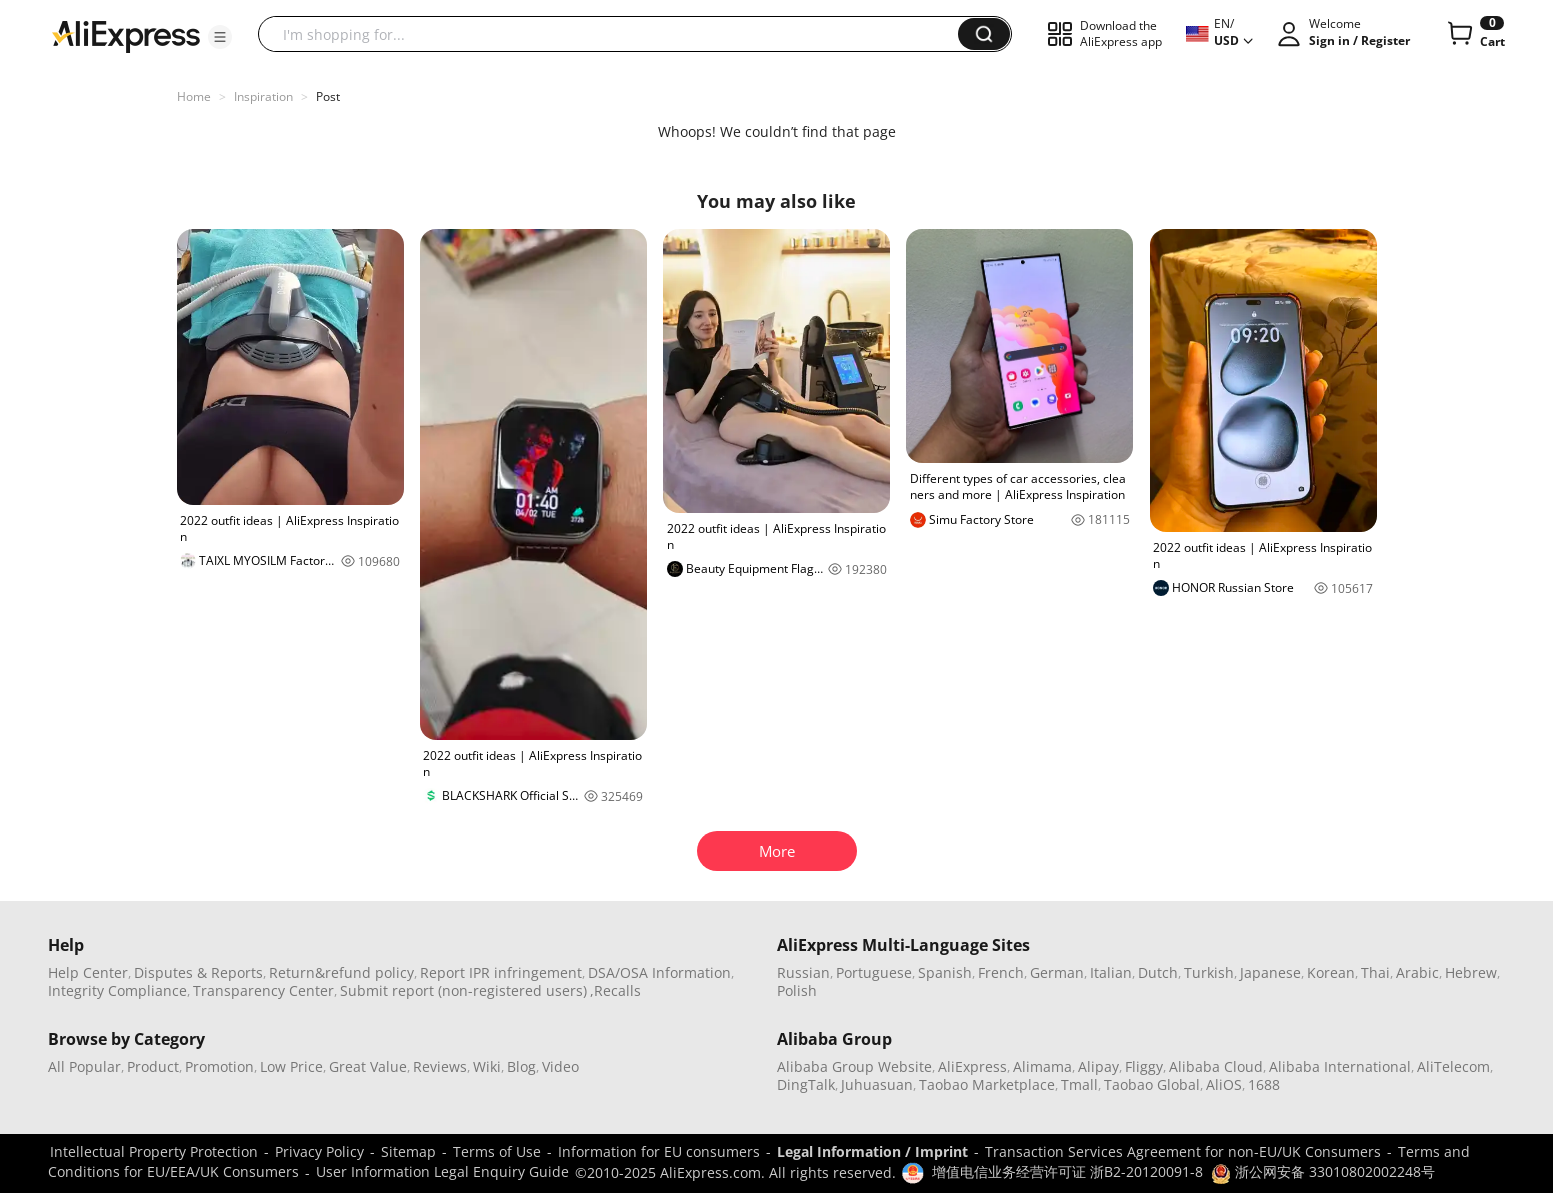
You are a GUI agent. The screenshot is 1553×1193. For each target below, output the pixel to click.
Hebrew (1471, 972)
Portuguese (874, 972)
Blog (521, 1066)
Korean (1331, 972)
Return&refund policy (341, 972)
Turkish (1209, 972)
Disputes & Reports (198, 972)
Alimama (1042, 1066)
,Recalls (615, 990)
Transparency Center (263, 990)
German (1057, 972)
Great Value (368, 1066)
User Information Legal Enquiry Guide (442, 1171)
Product (153, 1066)
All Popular (84, 1066)
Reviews (440, 1066)
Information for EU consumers (659, 1151)
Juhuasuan (877, 1084)
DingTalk (806, 1084)
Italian (1111, 972)
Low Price (291, 1066)
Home (194, 96)
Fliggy (1144, 1066)
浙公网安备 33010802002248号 (1323, 1171)
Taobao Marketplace (987, 1084)
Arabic (1417, 972)
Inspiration (263, 96)
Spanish (945, 972)
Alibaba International (1340, 1066)
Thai (1375, 972)
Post (328, 96)
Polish (797, 990)
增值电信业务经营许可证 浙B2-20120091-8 (1067, 1171)
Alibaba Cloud (1216, 1066)
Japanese (1270, 972)
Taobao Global (1152, 1084)
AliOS (1224, 1084)
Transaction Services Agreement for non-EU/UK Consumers (1183, 1151)
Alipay (1098, 1066)
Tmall (1079, 1084)
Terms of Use (497, 1151)
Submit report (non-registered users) (463, 990)
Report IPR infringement (501, 972)
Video (560, 1066)
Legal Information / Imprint (872, 1151)
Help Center (88, 972)
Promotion (219, 1066)
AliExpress (972, 1066)
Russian (803, 972)
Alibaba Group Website (854, 1066)
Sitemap (408, 1151)
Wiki (487, 1066)
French (1001, 972)
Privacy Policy (319, 1151)
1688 (1264, 1084)
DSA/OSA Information (659, 972)
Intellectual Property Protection (154, 1151)
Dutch (1158, 972)
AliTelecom (1453, 1066)
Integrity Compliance (117, 990)
